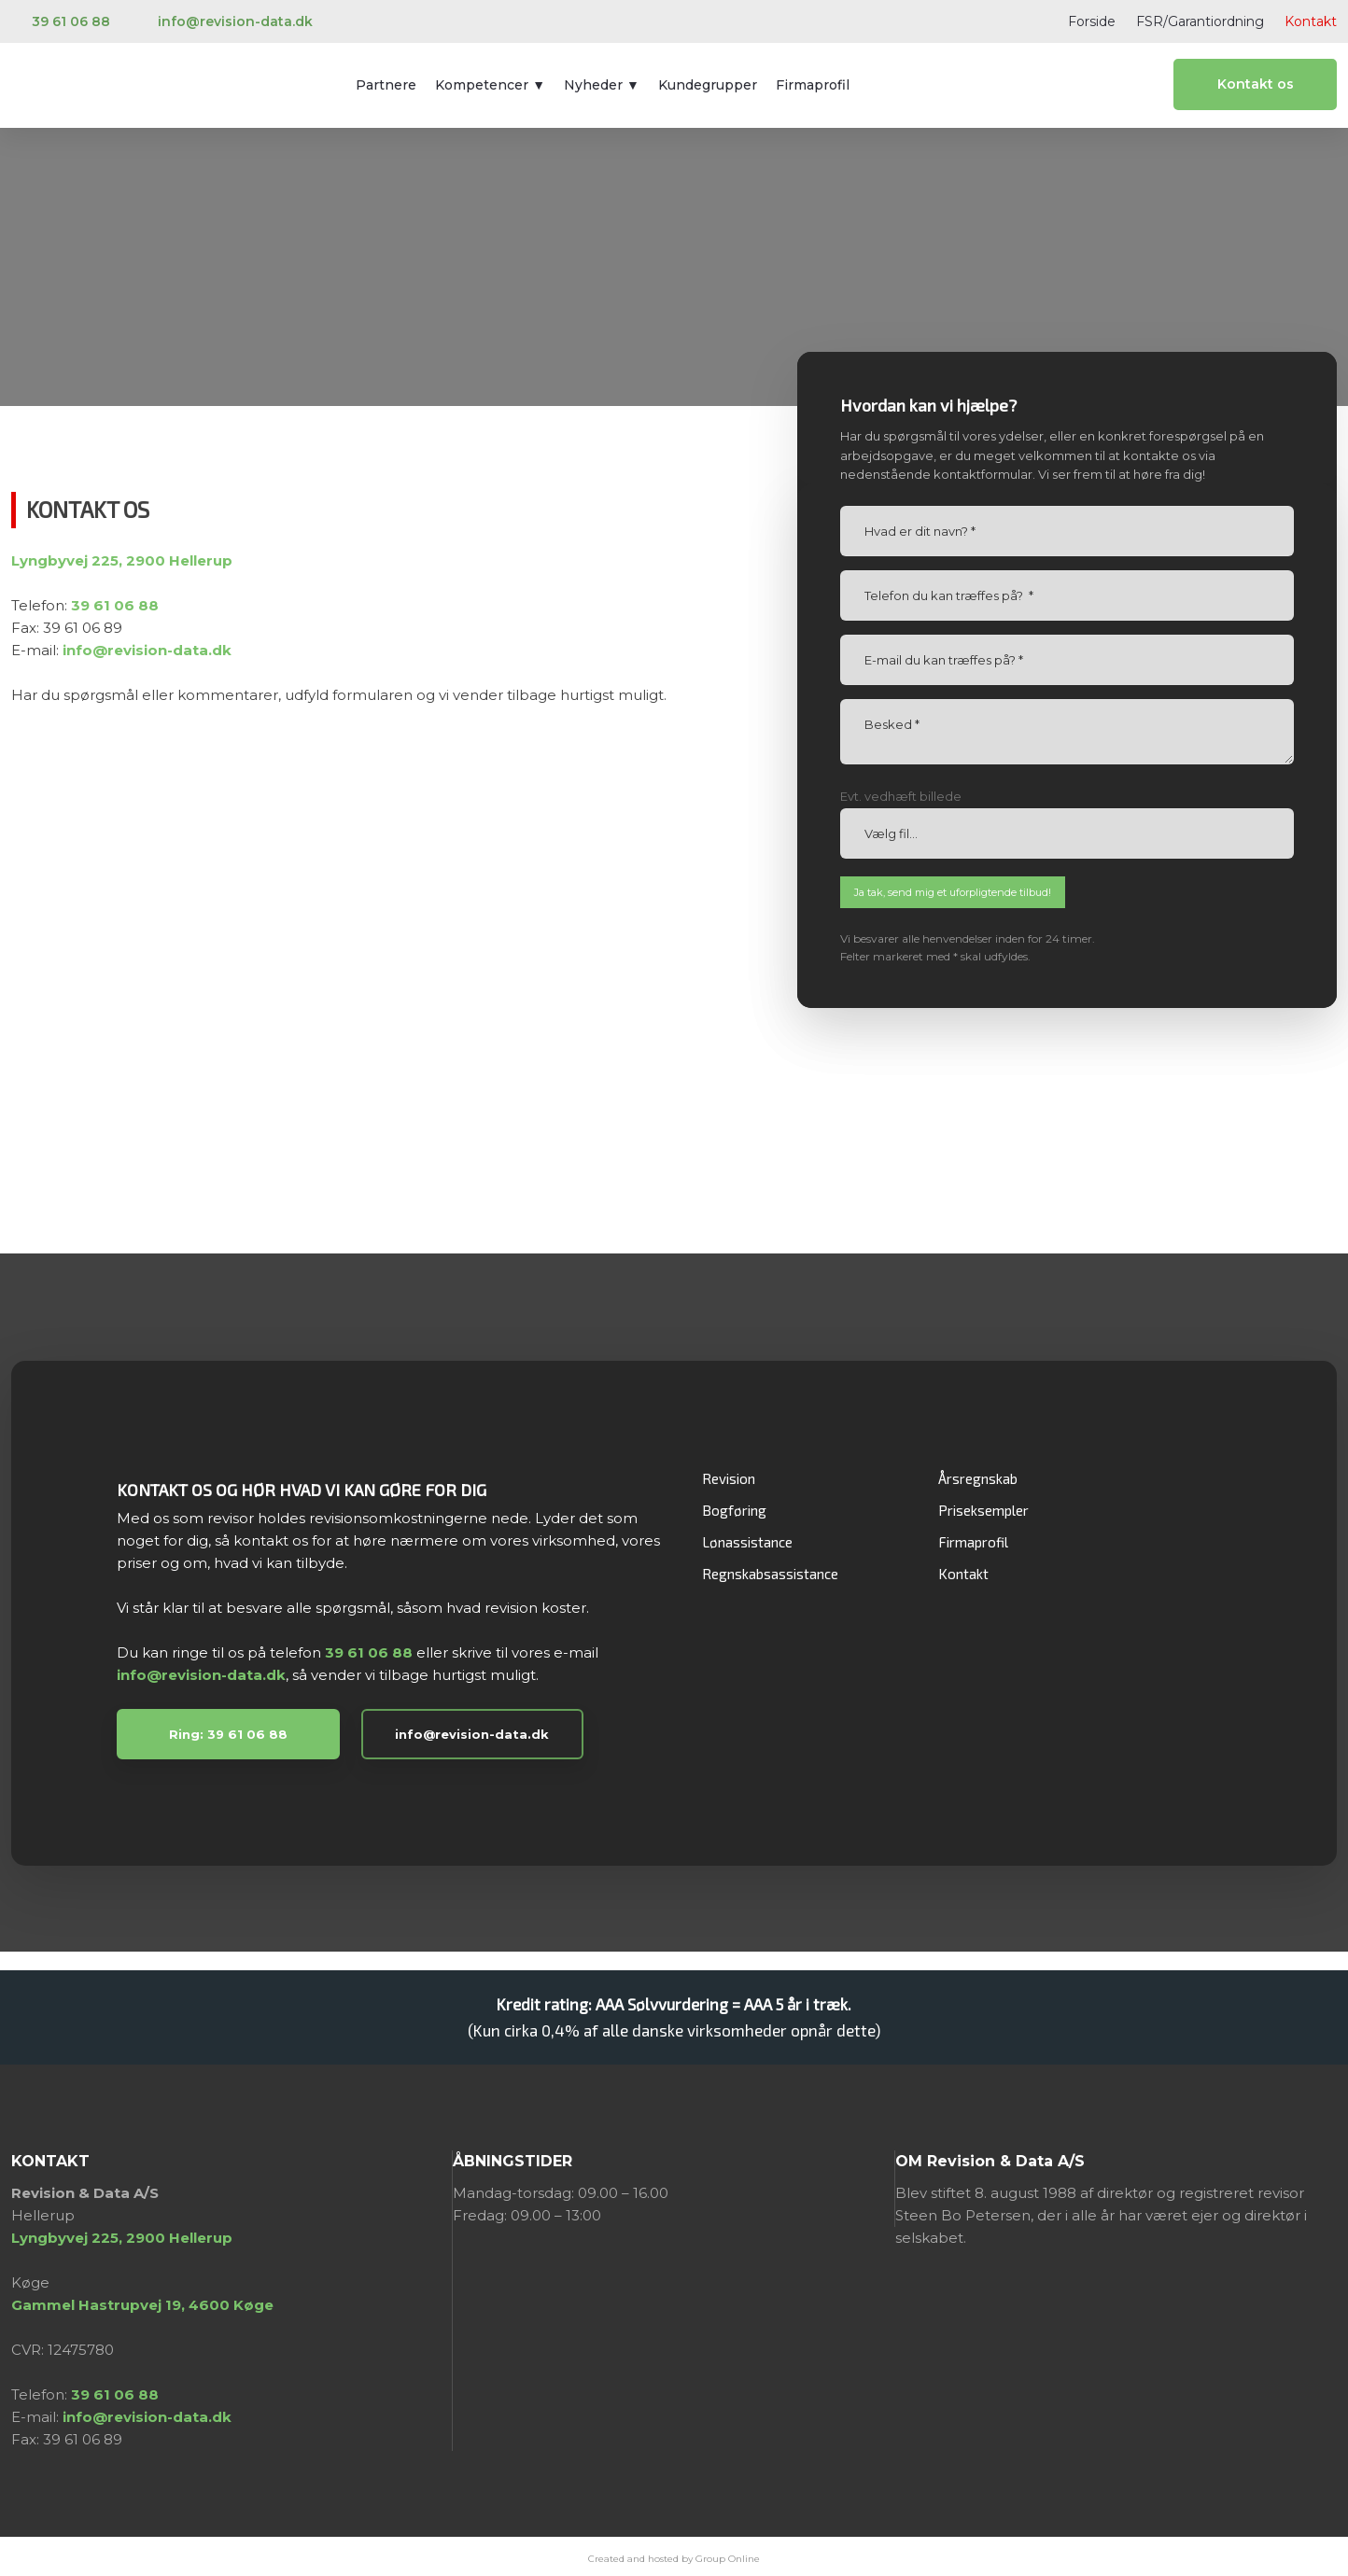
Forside (1092, 21)
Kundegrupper (707, 85)
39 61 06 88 (369, 1652)
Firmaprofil (813, 85)
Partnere (386, 85)
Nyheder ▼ (601, 85)
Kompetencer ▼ (490, 85)
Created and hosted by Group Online (674, 2559)
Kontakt (1311, 21)
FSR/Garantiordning (1200, 21)
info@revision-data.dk (201, 1675)
